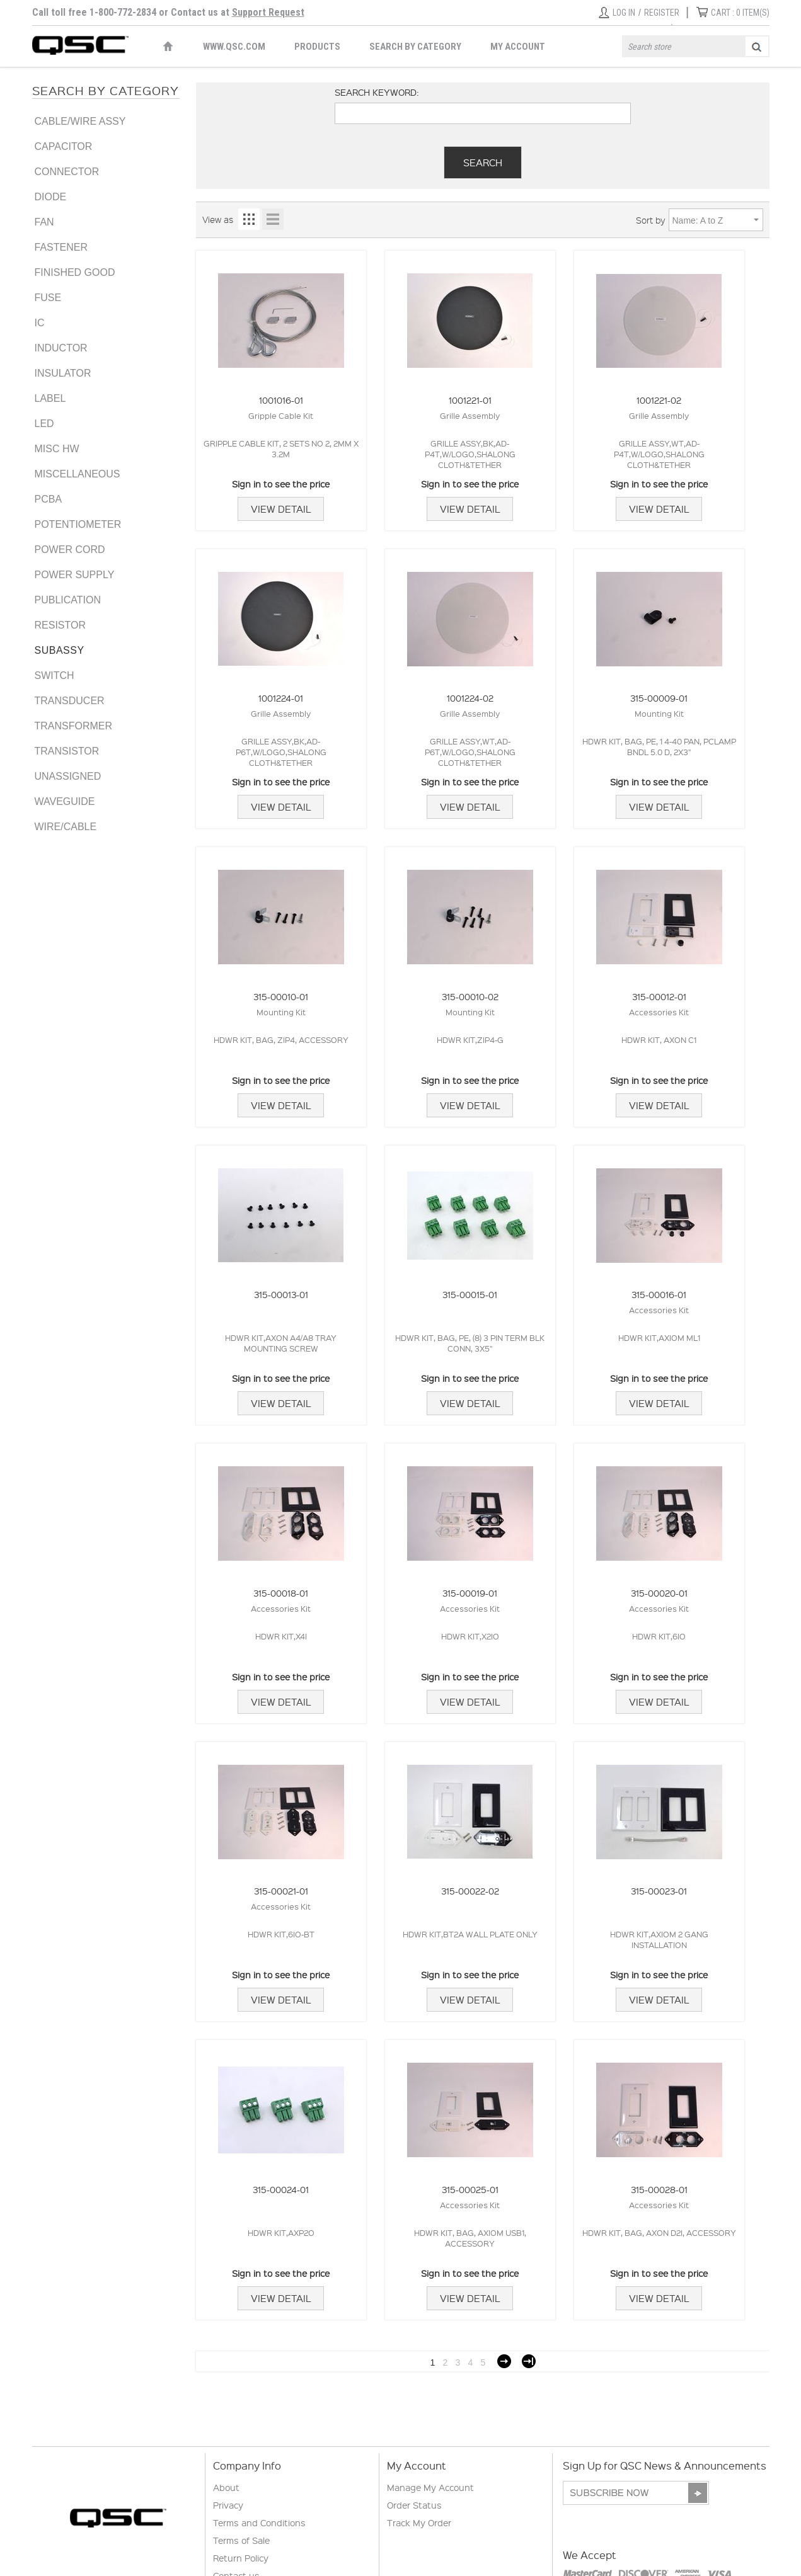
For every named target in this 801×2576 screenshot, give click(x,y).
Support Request (268, 12)
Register (661, 13)
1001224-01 (280, 698)
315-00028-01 (659, 2189)
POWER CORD (70, 549)
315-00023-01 (659, 1890)
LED (44, 423)
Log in (624, 13)
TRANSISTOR (67, 751)
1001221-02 (659, 400)
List (273, 219)
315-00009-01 (659, 698)
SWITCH (54, 675)
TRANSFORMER (74, 726)
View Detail (281, 509)
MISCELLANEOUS (77, 474)
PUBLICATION (68, 600)
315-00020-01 (659, 1593)
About (226, 2487)
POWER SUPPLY (75, 574)
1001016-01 (281, 400)
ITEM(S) (740, 13)
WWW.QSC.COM (234, 46)
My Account (517, 46)
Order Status (414, 2504)
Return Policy (240, 2557)
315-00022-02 (470, 1890)
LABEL (50, 398)
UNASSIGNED (68, 776)
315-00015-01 (469, 1294)
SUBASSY (59, 650)
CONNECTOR (67, 171)
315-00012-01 (659, 996)
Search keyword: (376, 92)
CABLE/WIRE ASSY (80, 121)
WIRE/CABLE (66, 826)
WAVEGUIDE (65, 801)
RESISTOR (60, 625)
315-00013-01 (281, 1294)
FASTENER (61, 247)
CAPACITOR (64, 146)
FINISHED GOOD (75, 272)
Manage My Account (430, 2487)
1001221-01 (470, 400)
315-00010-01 (280, 996)
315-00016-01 (658, 1294)
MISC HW (57, 448)
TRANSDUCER (70, 700)
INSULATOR (63, 373)
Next (504, 2361)
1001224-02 (470, 698)
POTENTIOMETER (78, 524)
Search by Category (415, 46)
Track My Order (419, 2522)
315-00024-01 (281, 2189)
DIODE (51, 196)
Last (529, 2361)
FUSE (48, 297)
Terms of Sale (241, 2540)
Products (317, 46)
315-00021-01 (281, 1890)
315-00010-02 (470, 996)
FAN (44, 222)
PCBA (48, 499)
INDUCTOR (61, 348)
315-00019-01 (469, 1593)
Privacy (228, 2504)
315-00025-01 (470, 2189)
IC (40, 322)
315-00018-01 (280, 1593)
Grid (249, 219)
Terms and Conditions (259, 2522)
